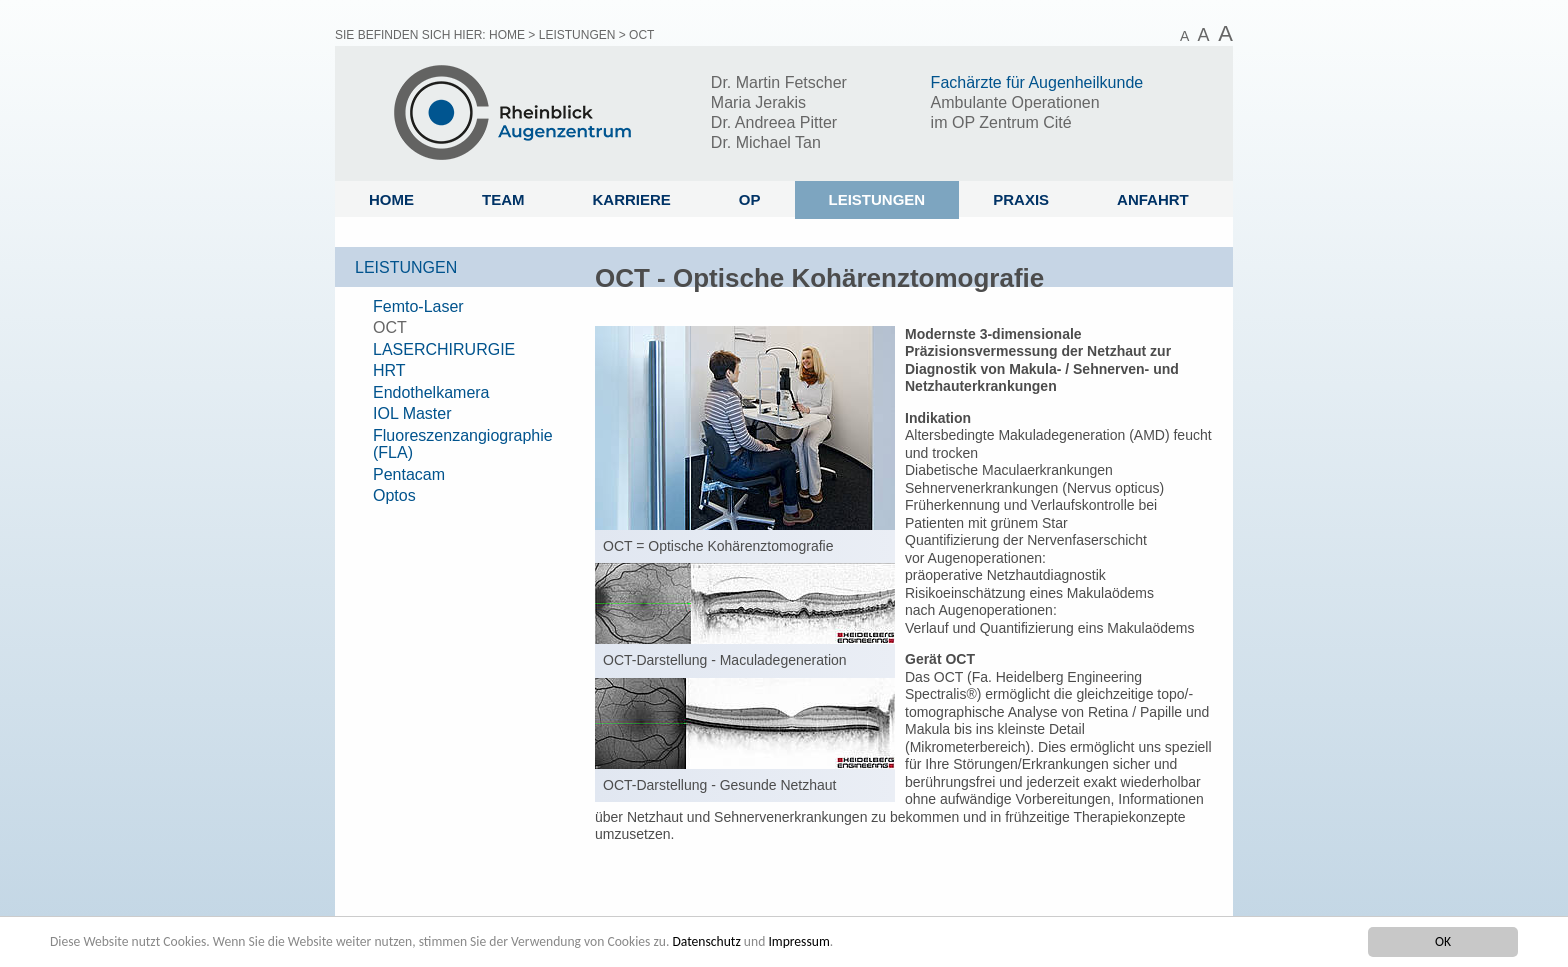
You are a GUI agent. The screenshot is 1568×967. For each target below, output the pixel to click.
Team (503, 199)
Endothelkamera (431, 392)
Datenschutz (706, 941)
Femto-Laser (418, 306)
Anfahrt (1153, 199)
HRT (389, 370)
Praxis (1021, 199)
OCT (390, 327)
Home (507, 35)
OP (750, 199)
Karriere (632, 199)
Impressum (798, 941)
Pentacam (409, 474)
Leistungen (577, 35)
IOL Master (412, 413)
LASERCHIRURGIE (444, 349)
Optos (394, 495)
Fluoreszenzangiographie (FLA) (463, 444)
